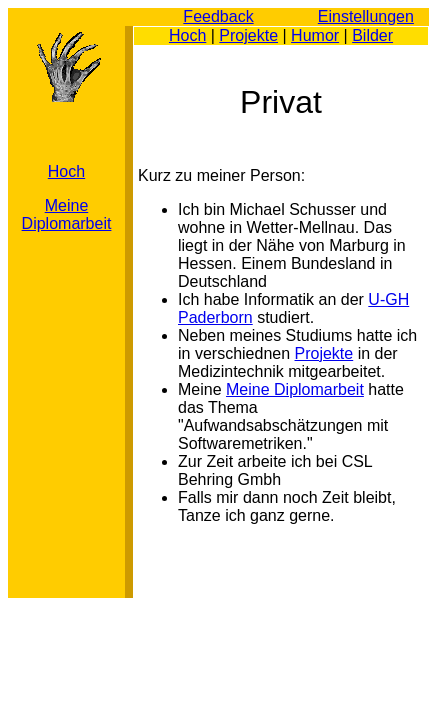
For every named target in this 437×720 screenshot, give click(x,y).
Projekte (248, 35)
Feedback (218, 16)
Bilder (372, 35)
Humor (315, 35)
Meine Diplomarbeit (67, 214)
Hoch (187, 35)
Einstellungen (366, 16)
